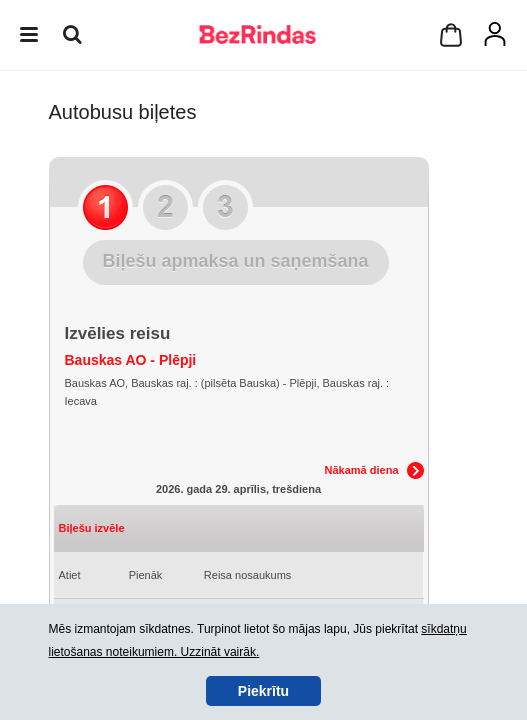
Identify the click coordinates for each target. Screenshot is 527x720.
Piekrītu (263, 691)
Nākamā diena (362, 470)
